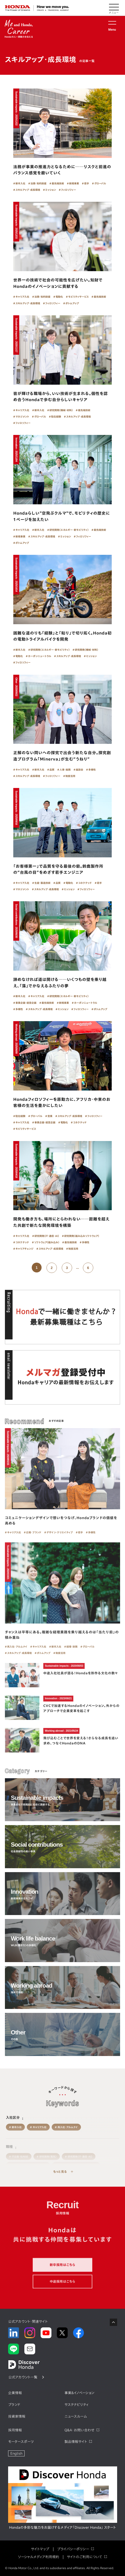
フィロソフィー (68, 190)
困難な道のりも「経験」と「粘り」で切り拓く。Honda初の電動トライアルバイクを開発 (62, 636)
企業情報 (15, 2393)
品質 (51, 769)
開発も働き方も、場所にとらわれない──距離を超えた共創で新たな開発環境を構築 (61, 1222)
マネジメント (22, 416)
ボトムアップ (72, 303)
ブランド (14, 2404)
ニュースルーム (75, 2416)
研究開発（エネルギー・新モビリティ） (69, 530)
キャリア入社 (22, 296)
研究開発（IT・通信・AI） (46, 1236)
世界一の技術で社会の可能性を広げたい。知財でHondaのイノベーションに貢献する (58, 283)
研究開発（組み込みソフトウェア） (81, 1236)
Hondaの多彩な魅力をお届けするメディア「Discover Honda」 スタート (62, 2527)
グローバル (100, 183)
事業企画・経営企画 (26, 1003)
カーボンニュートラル (39, 656)
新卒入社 (20, 183)
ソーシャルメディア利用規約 (38, 2557)
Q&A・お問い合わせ (79, 2430)
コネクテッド (85, 883)
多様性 (92, 769)
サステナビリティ (76, 2404)
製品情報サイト (75, 2441)
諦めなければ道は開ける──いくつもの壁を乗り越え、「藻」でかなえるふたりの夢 (60, 982)
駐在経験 (56, 416)
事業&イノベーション (79, 2393)
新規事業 (74, 183)
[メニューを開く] (114, 8)
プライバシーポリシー (73, 2549)
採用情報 (15, 2430)
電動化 (59, 296)
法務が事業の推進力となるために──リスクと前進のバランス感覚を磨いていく (62, 170)
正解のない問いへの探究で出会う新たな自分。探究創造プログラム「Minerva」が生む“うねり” (62, 756)
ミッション (50, 190)
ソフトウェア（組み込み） (46, 1242)
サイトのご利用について (84, 2557)
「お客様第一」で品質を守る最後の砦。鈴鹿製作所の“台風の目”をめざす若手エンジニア (58, 869)
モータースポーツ (21, 2441)
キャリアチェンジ (24, 1248)
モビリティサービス (78, 296)
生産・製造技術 (42, 883)
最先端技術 (58, 183)
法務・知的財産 (39, 183)
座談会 (79, 769)
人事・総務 (65, 769)
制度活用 (70, 776)
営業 (49, 1116)
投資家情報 (16, 2416)
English (16, 2453)
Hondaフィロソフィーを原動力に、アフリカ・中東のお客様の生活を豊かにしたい (61, 1102)
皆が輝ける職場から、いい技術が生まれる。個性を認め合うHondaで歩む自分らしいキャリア (60, 397)
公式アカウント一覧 (22, 2377)
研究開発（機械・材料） (61, 410)
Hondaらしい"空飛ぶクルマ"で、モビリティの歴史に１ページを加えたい (61, 516)
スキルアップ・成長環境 (28, 190)
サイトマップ (40, 2549)
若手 (86, 183)
